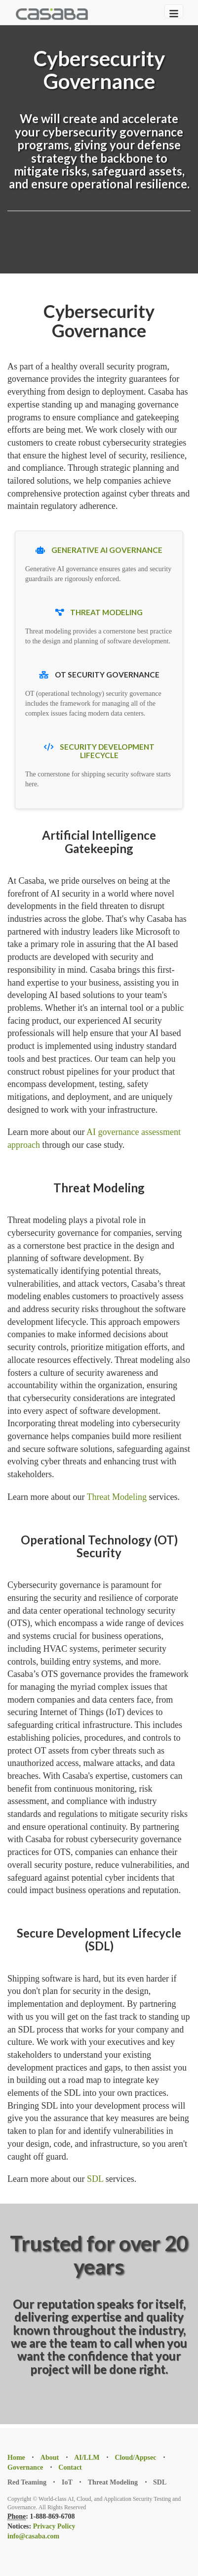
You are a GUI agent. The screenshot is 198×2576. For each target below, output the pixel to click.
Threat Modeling (106, 612)
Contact (69, 2467)
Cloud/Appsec (135, 2457)
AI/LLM (86, 2457)
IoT (67, 2482)
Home (16, 2457)
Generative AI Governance (106, 549)
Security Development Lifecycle (107, 751)
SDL (95, 2179)
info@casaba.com (33, 2536)
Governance (25, 2467)
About (49, 2457)
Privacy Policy (54, 2526)
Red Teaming (26, 2482)
